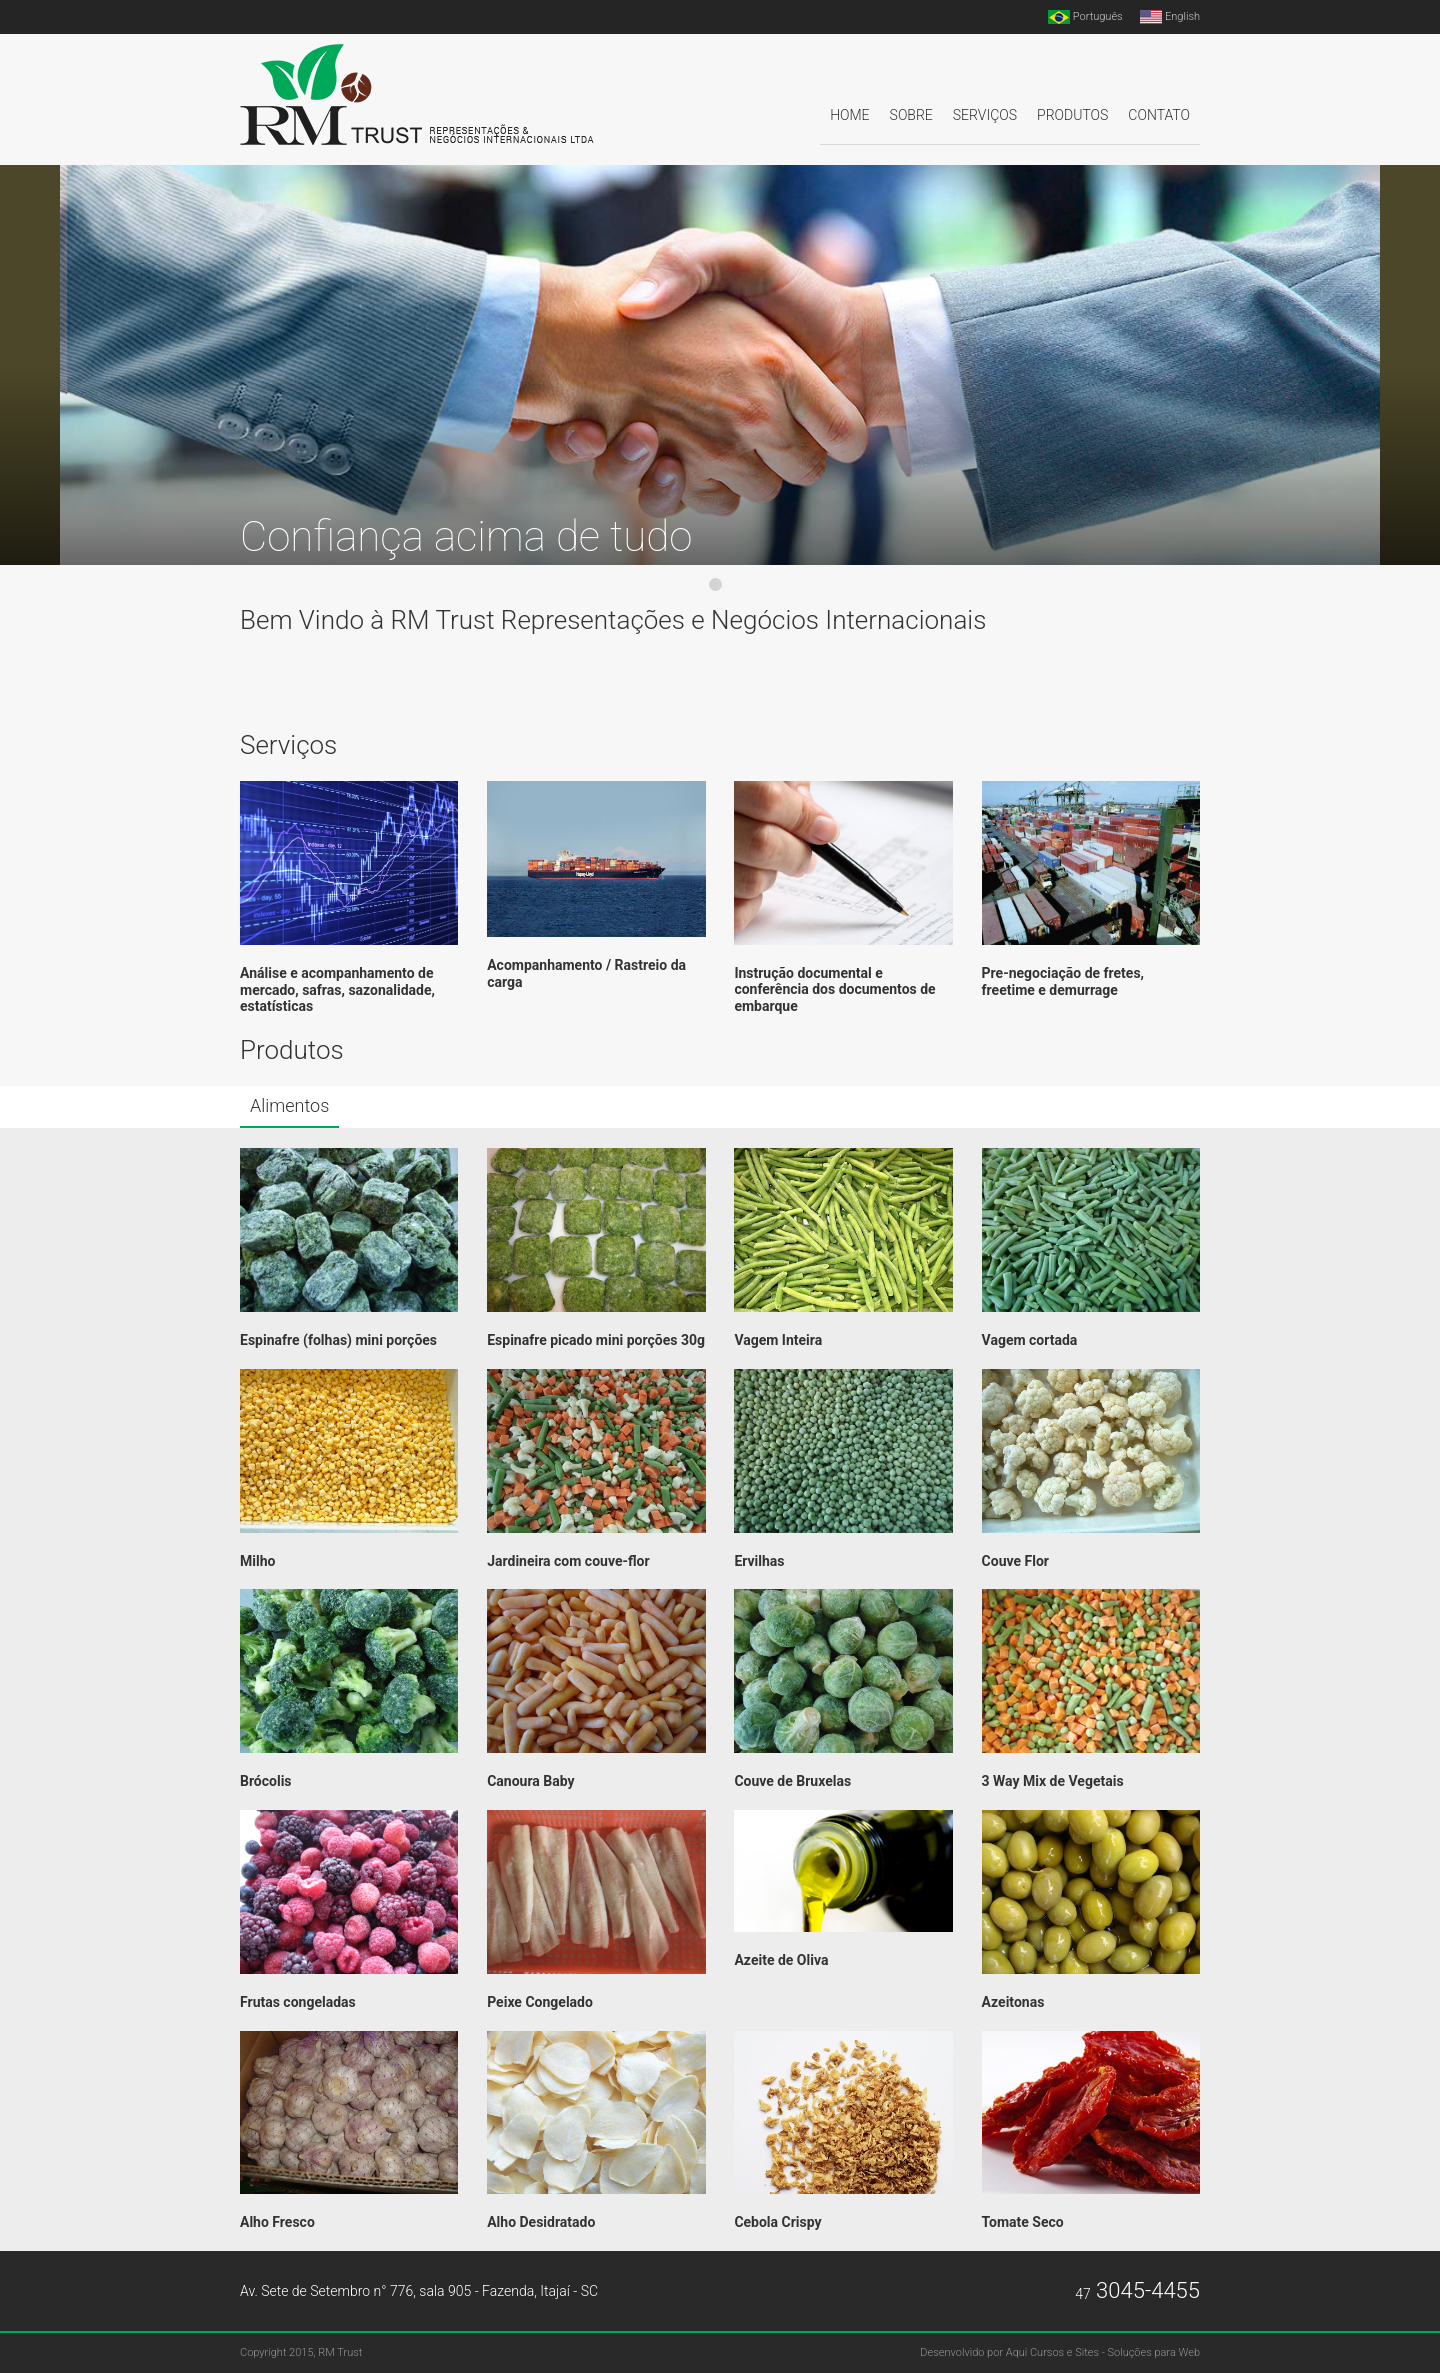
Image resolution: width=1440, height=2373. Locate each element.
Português (1085, 17)
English (1170, 17)
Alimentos (289, 1105)
